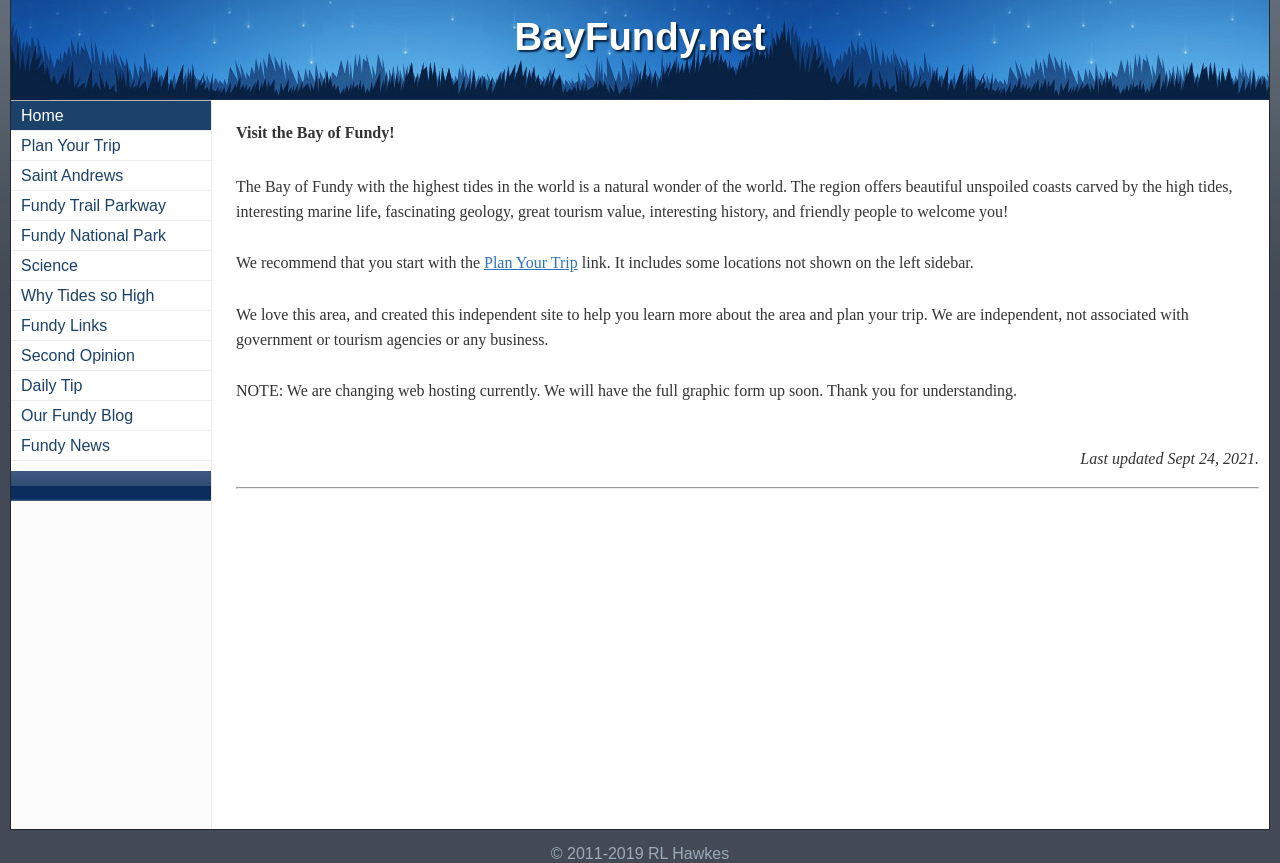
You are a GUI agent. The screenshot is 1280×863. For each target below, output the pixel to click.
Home (42, 115)
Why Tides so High (87, 295)
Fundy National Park (93, 235)
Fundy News (65, 445)
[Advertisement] (747, 663)
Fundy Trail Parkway (93, 205)
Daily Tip (51, 385)
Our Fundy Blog (77, 415)
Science (49, 265)
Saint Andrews (72, 175)
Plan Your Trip (71, 145)
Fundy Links (64, 325)
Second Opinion (78, 355)
